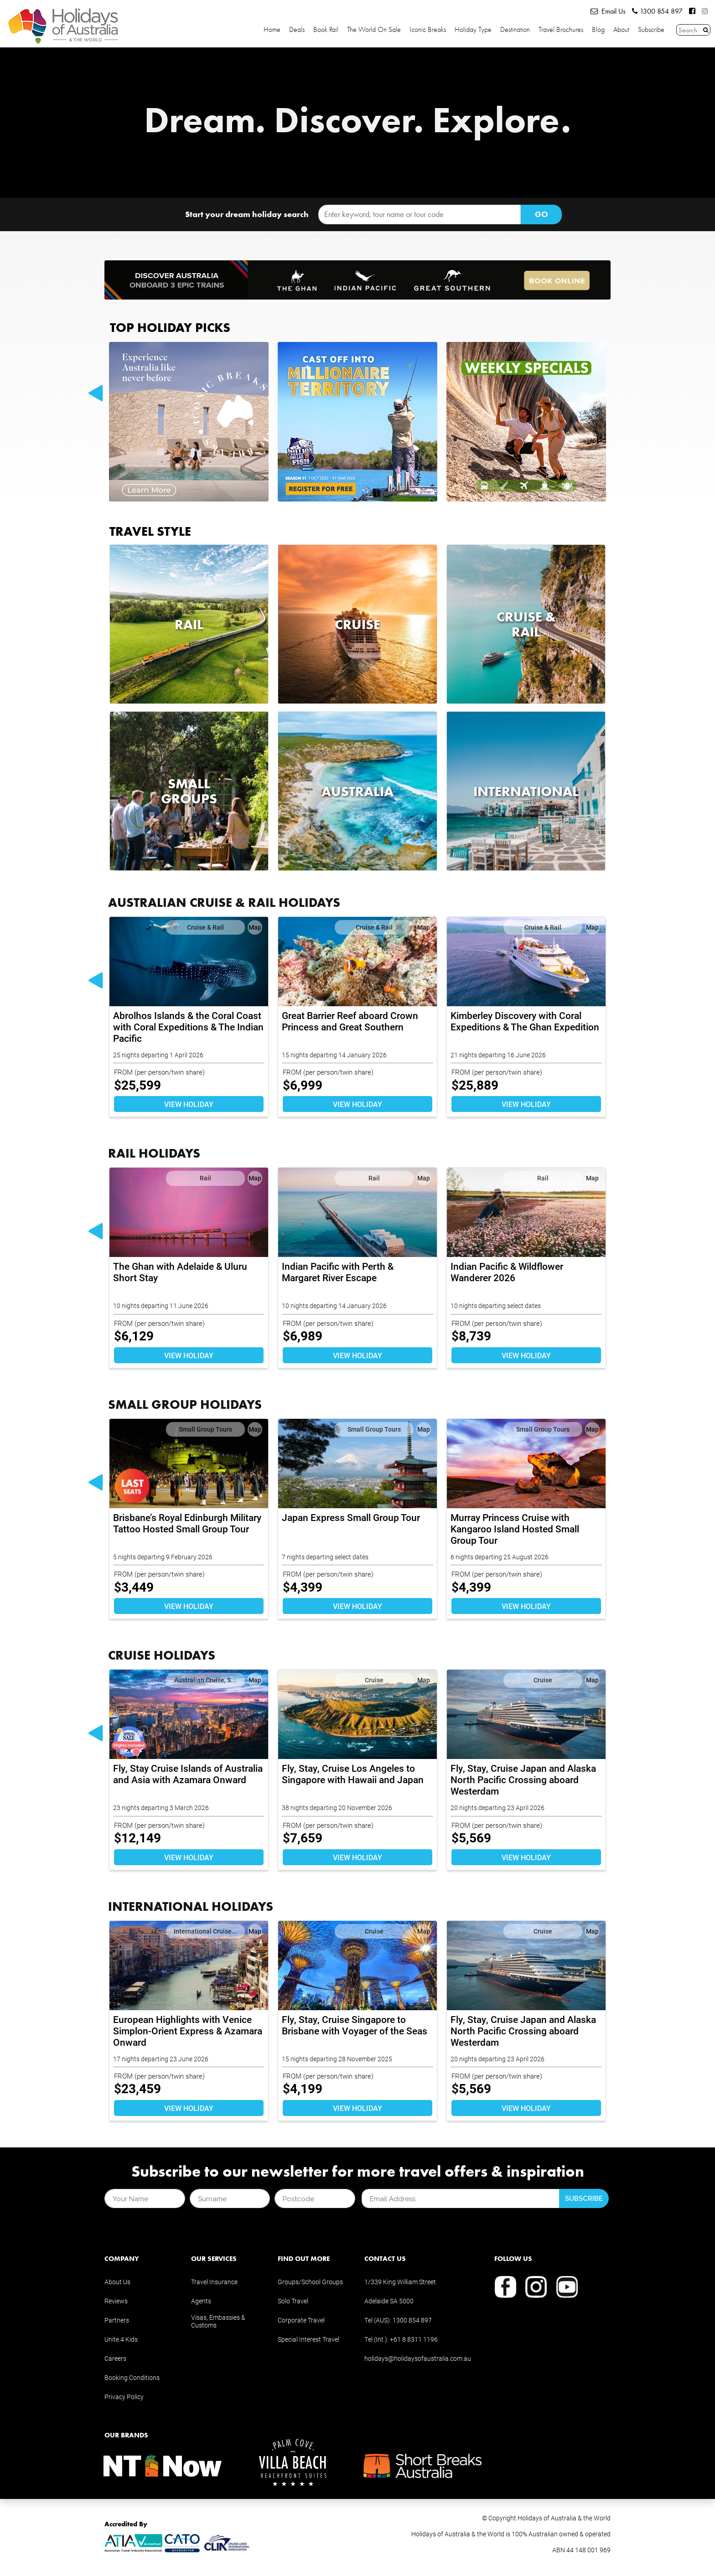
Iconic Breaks (427, 30)
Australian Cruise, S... (205, 1680)
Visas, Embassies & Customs (218, 2321)
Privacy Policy (124, 2396)
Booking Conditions (132, 2377)
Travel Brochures (561, 30)
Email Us (608, 11)
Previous (95, 393)
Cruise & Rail (205, 927)
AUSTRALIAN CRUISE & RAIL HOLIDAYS (224, 902)
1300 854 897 (657, 11)
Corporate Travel (301, 2320)
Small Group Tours (205, 1429)
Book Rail (325, 30)
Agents (201, 2301)
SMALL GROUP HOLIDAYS (185, 1404)
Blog (598, 30)
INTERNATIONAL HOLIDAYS (190, 1906)
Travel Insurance (214, 2281)
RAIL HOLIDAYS (154, 1153)
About (621, 30)
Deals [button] (297, 30)
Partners (116, 2320)
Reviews (116, 2301)
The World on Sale (374, 30)
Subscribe (651, 30)
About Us (117, 2281)
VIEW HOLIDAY (188, 1104)
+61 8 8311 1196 (414, 2339)
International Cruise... (205, 1931)
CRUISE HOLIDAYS (161, 1655)
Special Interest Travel (308, 2339)
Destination (515, 30)
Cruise (374, 1680)
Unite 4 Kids (121, 2339)
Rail (205, 1178)
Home (272, 30)
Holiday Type (473, 30)
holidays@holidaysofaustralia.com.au (417, 2358)
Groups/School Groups (310, 2281)
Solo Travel (293, 2301)
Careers (115, 2358)
